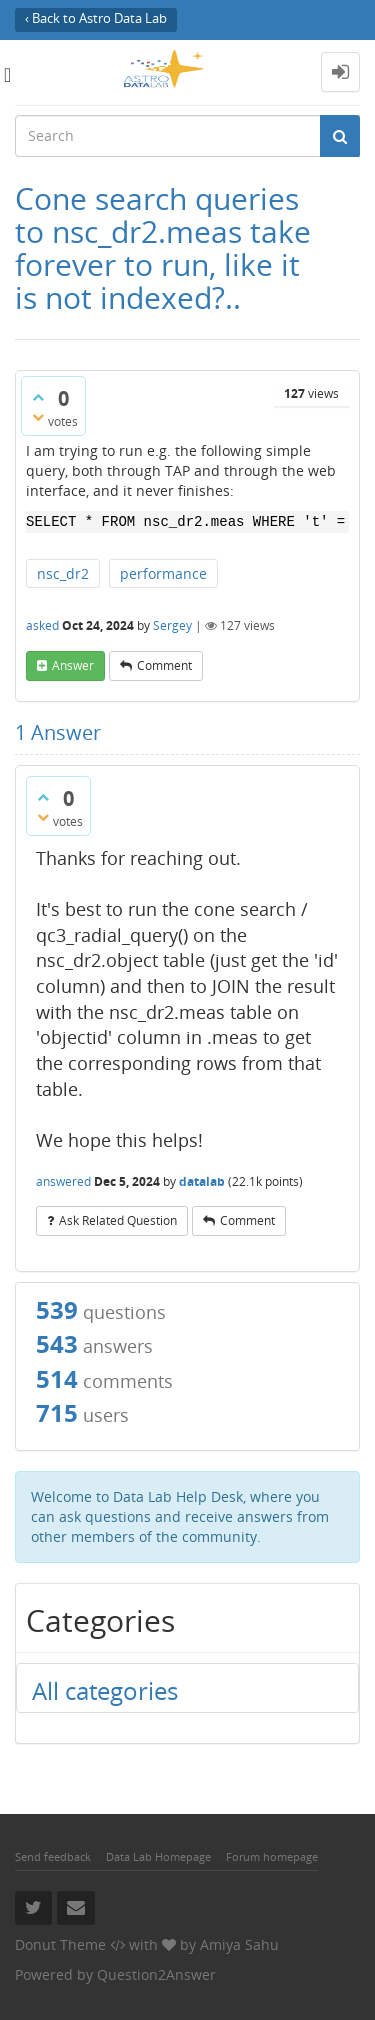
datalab (202, 1181)
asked (42, 625)
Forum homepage (272, 1856)
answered (63, 1181)
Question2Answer (156, 1974)
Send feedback (53, 1856)
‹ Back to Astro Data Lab (96, 18)
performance (163, 573)
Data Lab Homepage (158, 1856)
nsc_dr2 (63, 573)
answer (73, 665)
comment (164, 665)
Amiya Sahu (239, 1944)
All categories (105, 1690)
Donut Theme (60, 1944)
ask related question (118, 1220)
